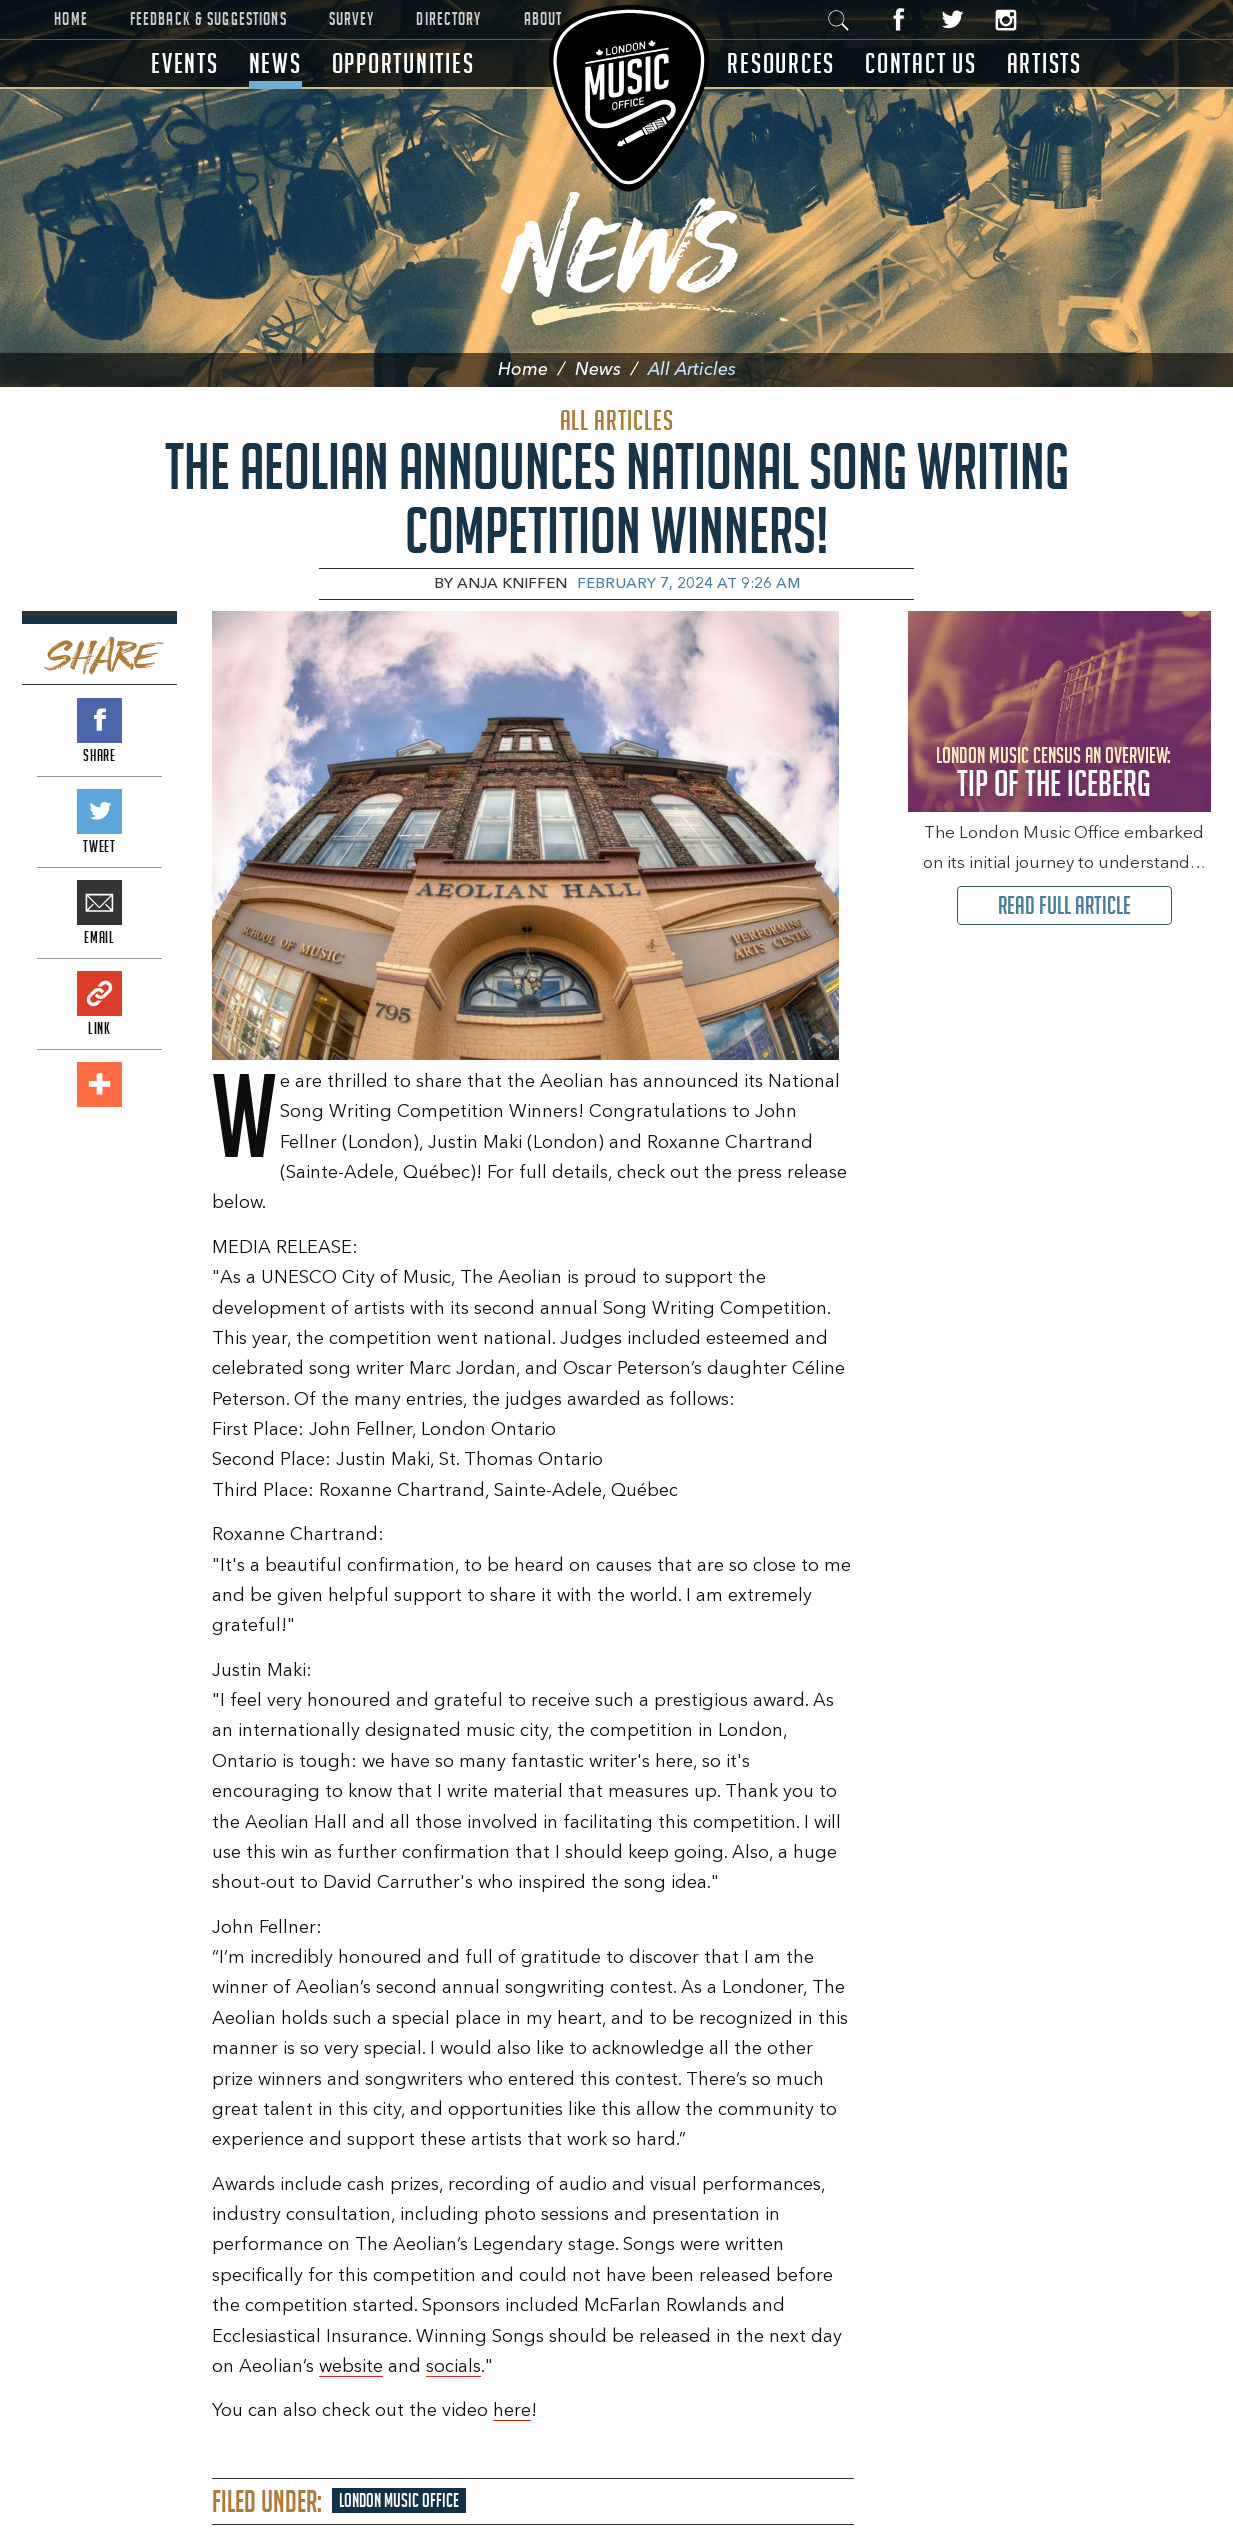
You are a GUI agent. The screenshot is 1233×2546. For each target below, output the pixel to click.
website (351, 2367)
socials (453, 2367)
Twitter (952, 19)
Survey (352, 19)
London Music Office (399, 2500)
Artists (1044, 63)
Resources (781, 63)
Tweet (99, 811)
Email (99, 902)
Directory (448, 19)
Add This (99, 1084)
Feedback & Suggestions (208, 19)
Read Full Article (1064, 905)
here (512, 2411)
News (275, 63)
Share (99, 720)
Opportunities (403, 63)
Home (71, 19)
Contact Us (921, 63)
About (543, 19)
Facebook (899, 19)
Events (185, 63)
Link (99, 993)
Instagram (1005, 19)
